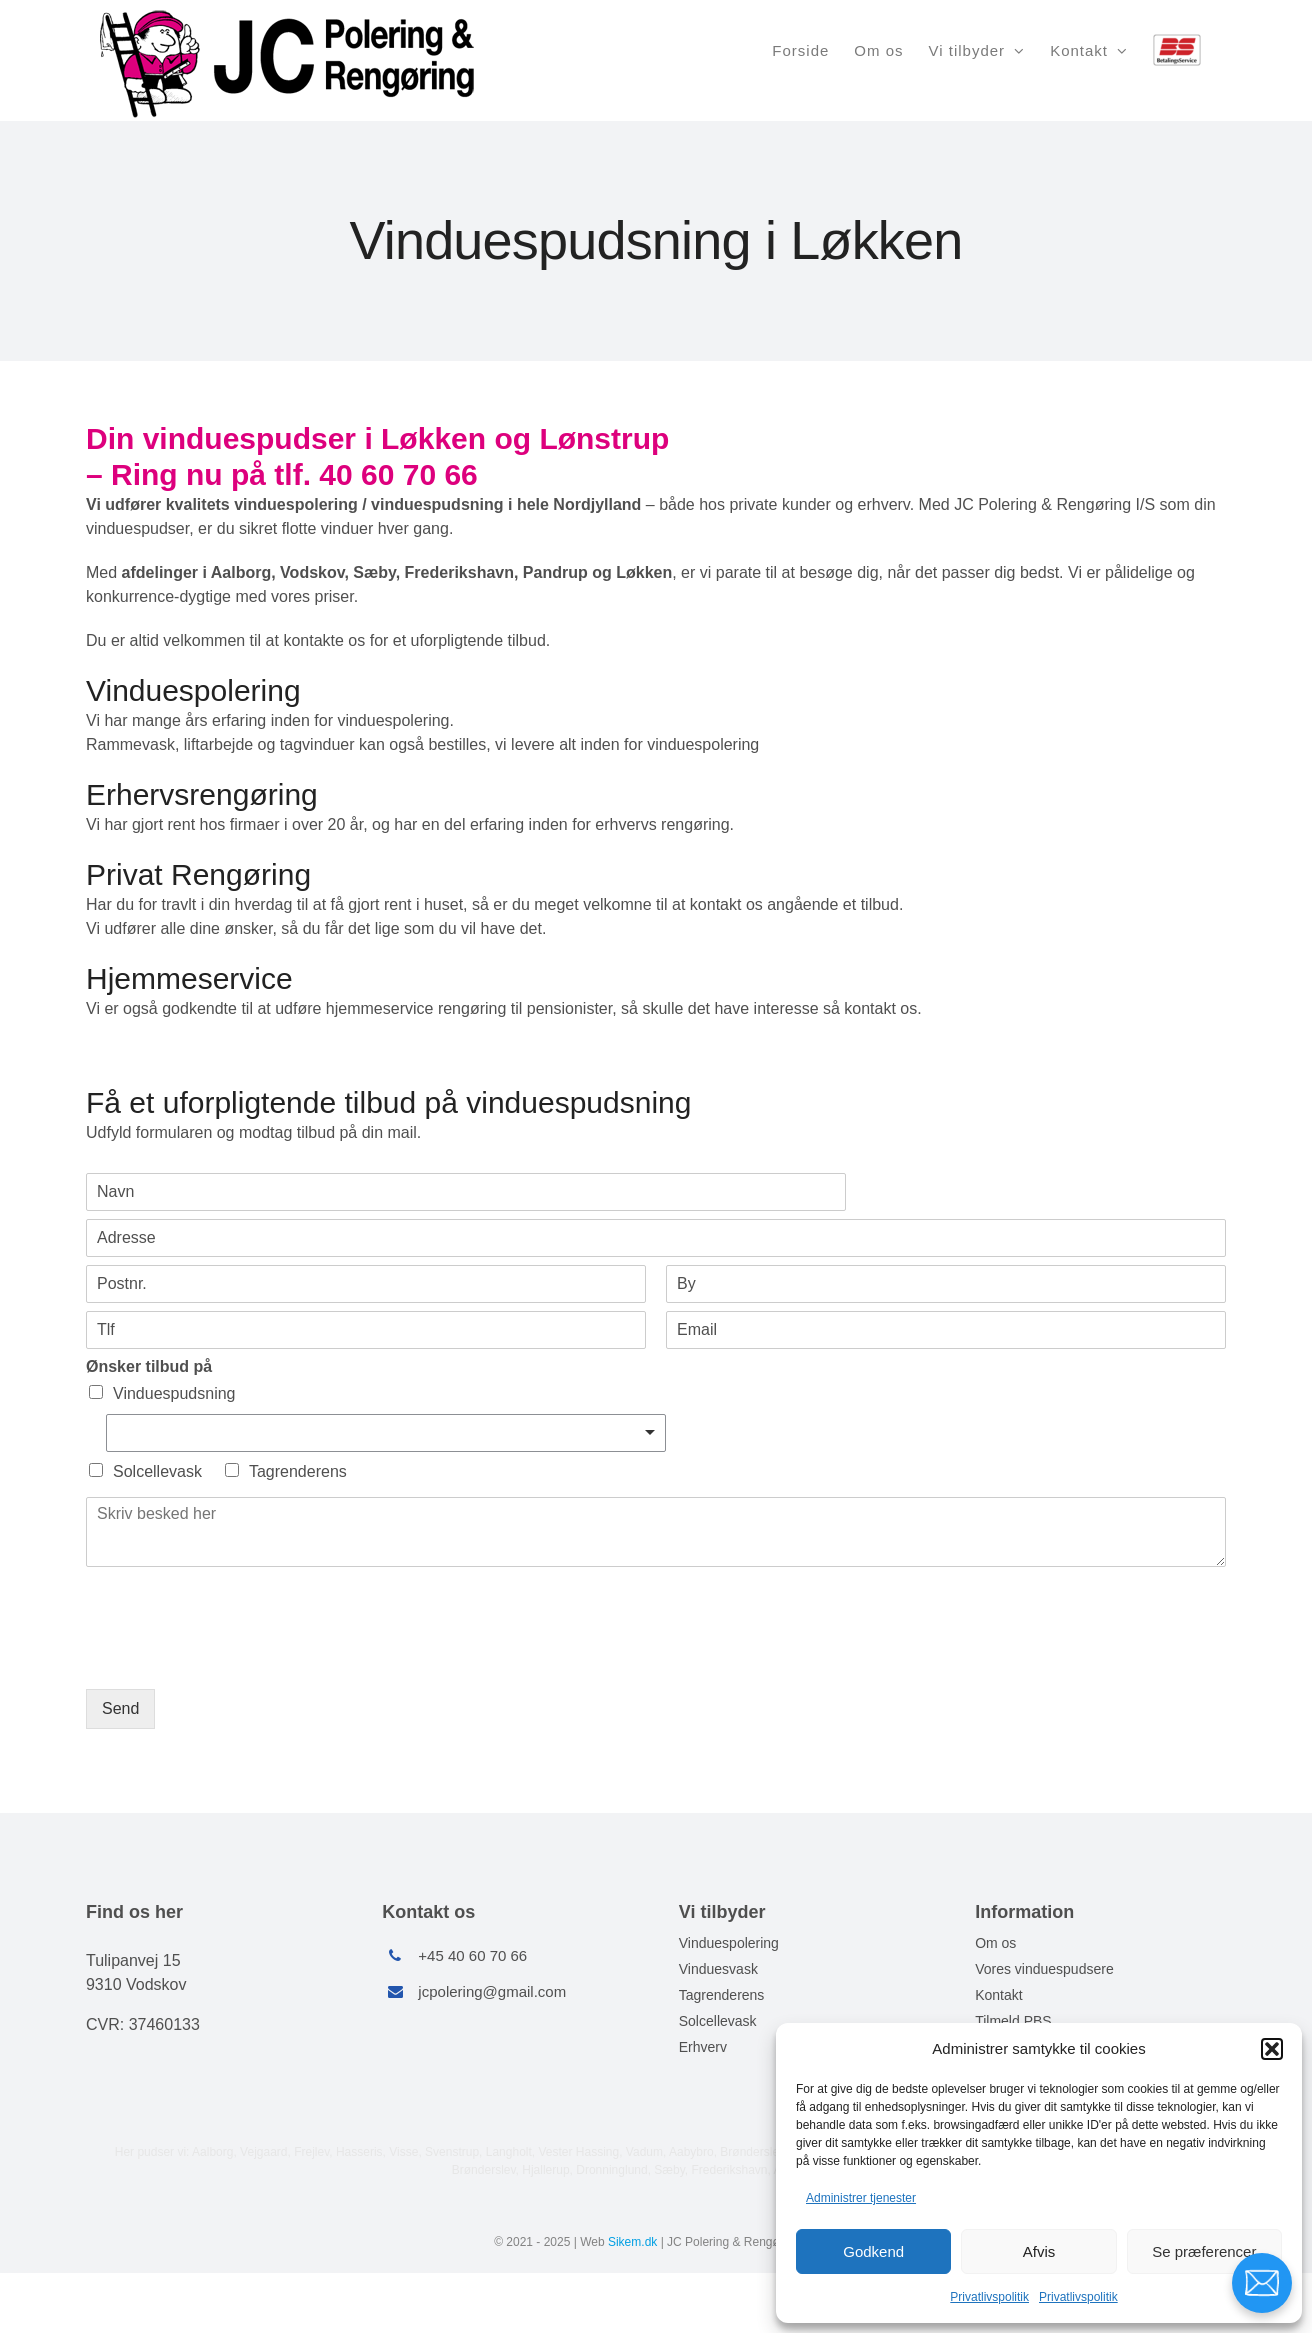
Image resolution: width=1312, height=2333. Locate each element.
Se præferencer (1204, 2251)
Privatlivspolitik (989, 2297)
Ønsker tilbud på (149, 1366)
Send (120, 1708)
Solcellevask (157, 1471)
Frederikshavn (729, 2170)
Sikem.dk (632, 2242)
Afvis (1039, 2251)
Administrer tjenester (861, 2198)
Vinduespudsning (174, 1393)
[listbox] (386, 1433)
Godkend (873, 2251)
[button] (1272, 2049)
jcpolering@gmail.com (492, 1991)
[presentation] (238, 1656)
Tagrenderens (298, 1471)
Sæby (669, 2170)
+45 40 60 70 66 (472, 1955)
